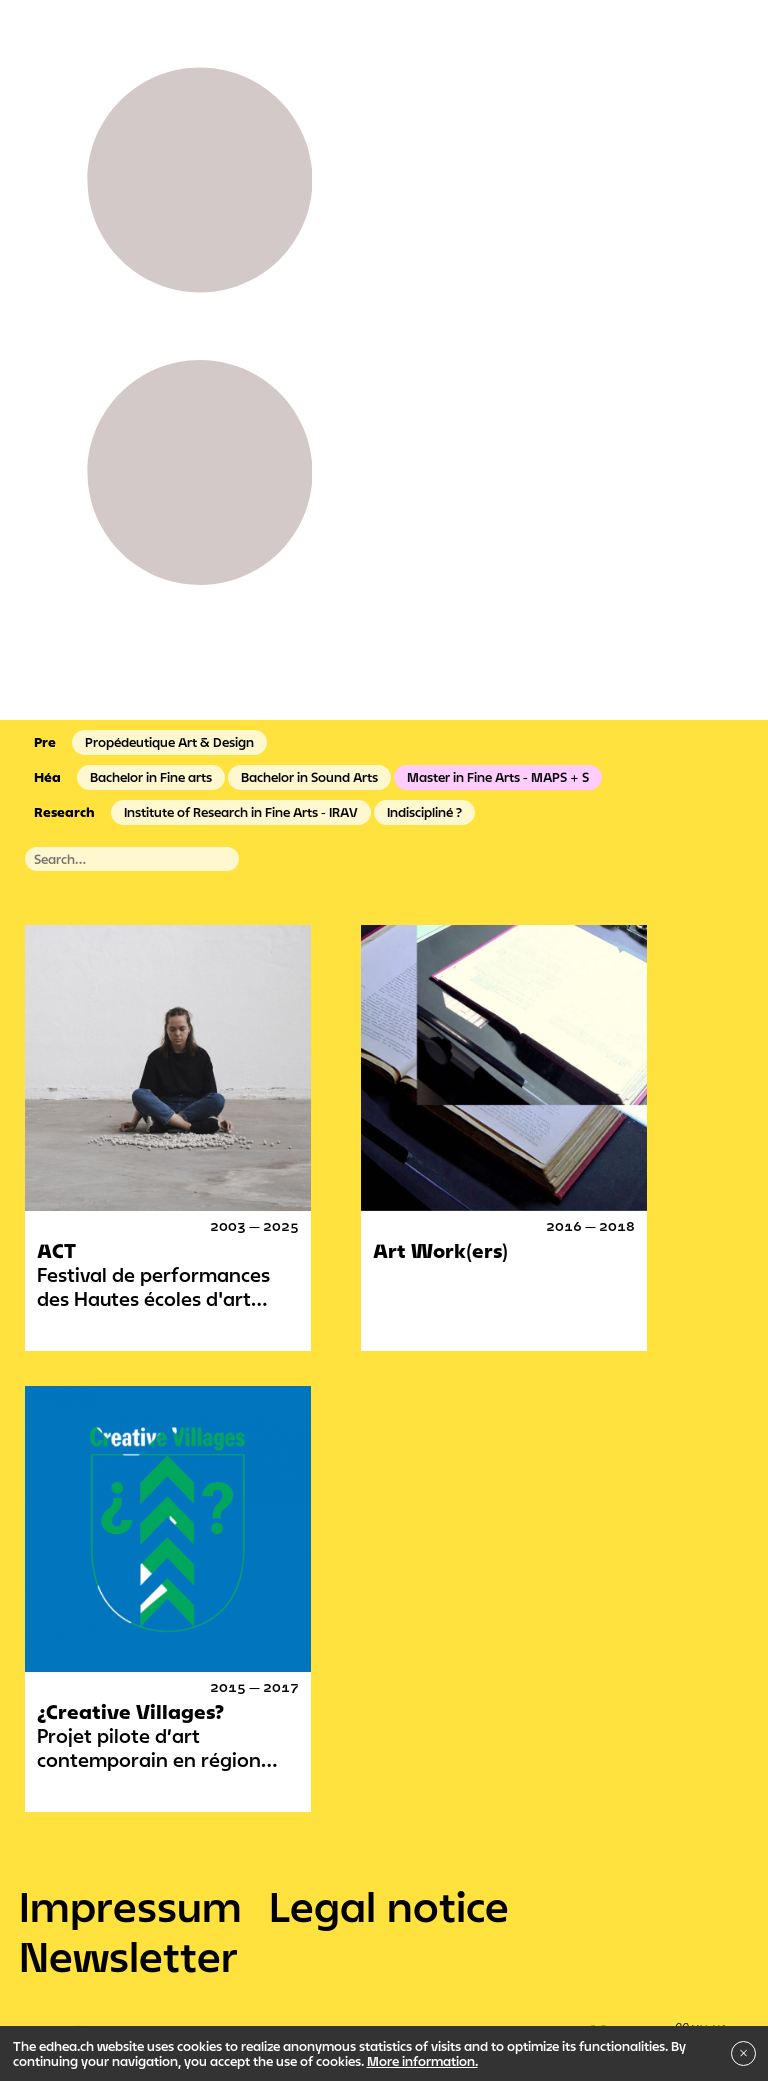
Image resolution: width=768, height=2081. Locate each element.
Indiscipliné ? (424, 812)
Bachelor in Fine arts (151, 777)
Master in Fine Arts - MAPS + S (498, 777)
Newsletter (128, 1956)
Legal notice (389, 1906)
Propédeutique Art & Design (169, 742)
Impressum (130, 1906)
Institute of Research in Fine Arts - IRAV (241, 812)
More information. (422, 2061)
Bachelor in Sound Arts (309, 777)
